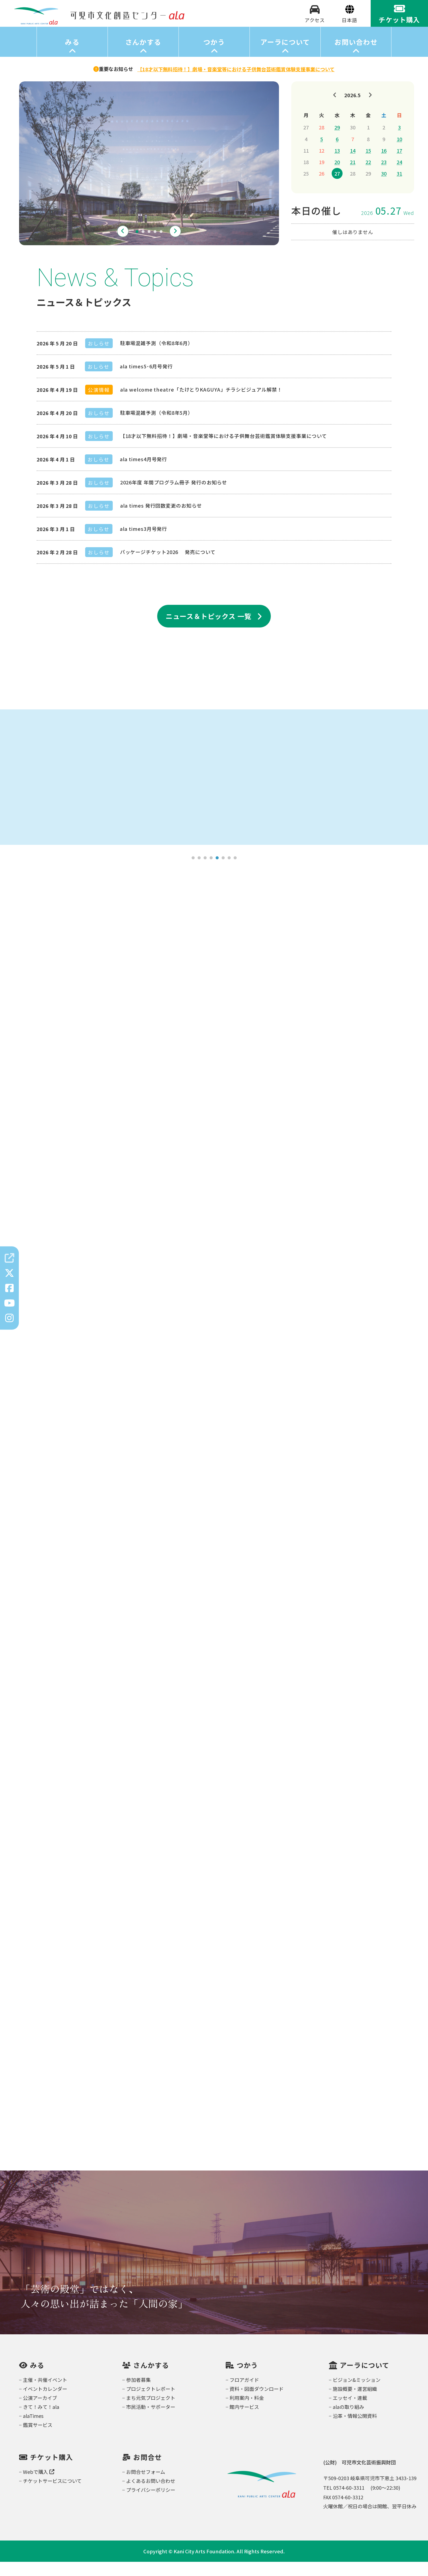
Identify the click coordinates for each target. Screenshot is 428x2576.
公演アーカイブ (40, 2411)
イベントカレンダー (45, 2402)
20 (337, 176)
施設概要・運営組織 (355, 2402)
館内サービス (244, 2420)
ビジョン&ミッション (357, 2393)
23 (384, 176)
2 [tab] (143, 246)
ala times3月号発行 (143, 542)
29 (337, 141)
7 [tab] (229, 872)
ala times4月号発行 (143, 473)
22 (368, 176)
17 (399, 164)
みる (72, 56)
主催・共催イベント (45, 2393)
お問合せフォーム (145, 2485)
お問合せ (147, 2471)
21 (352, 176)
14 (352, 164)
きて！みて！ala (41, 2420)
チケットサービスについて (52, 2494)
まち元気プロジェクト (150, 2411)
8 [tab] (235, 872)
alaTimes (33, 2429)
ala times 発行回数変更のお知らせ (161, 519)
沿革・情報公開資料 (355, 2429)
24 (399, 176)
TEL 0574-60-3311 (343, 2501)
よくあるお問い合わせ (150, 2494)
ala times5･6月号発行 (146, 380)
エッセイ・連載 (350, 2411)
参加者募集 (138, 2393)
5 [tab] (161, 246)
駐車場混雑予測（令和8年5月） (156, 426)
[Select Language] (349, 26)
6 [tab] (223, 872)
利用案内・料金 (247, 2411)
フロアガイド (244, 2393)
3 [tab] (149, 246)
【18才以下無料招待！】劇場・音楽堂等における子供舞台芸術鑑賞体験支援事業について (223, 450)
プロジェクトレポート (150, 2402)
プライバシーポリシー (150, 2503)
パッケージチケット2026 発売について (168, 566)
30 (384, 187)
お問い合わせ (356, 56)
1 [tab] (137, 246)
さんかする (143, 56)
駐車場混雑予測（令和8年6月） (156, 357)
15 (368, 164)
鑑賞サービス (37, 2438)
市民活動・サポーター (150, 2420)
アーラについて (285, 56)
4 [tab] (155, 246)
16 (384, 164)
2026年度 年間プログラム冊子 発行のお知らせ (173, 496)
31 (399, 187)
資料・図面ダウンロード (257, 2402)
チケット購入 (51, 2471)
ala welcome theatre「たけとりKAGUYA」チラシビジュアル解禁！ (201, 403)
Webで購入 (38, 2485)
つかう (214, 56)
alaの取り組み (348, 2420)
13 (337, 164)
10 (399, 152)
